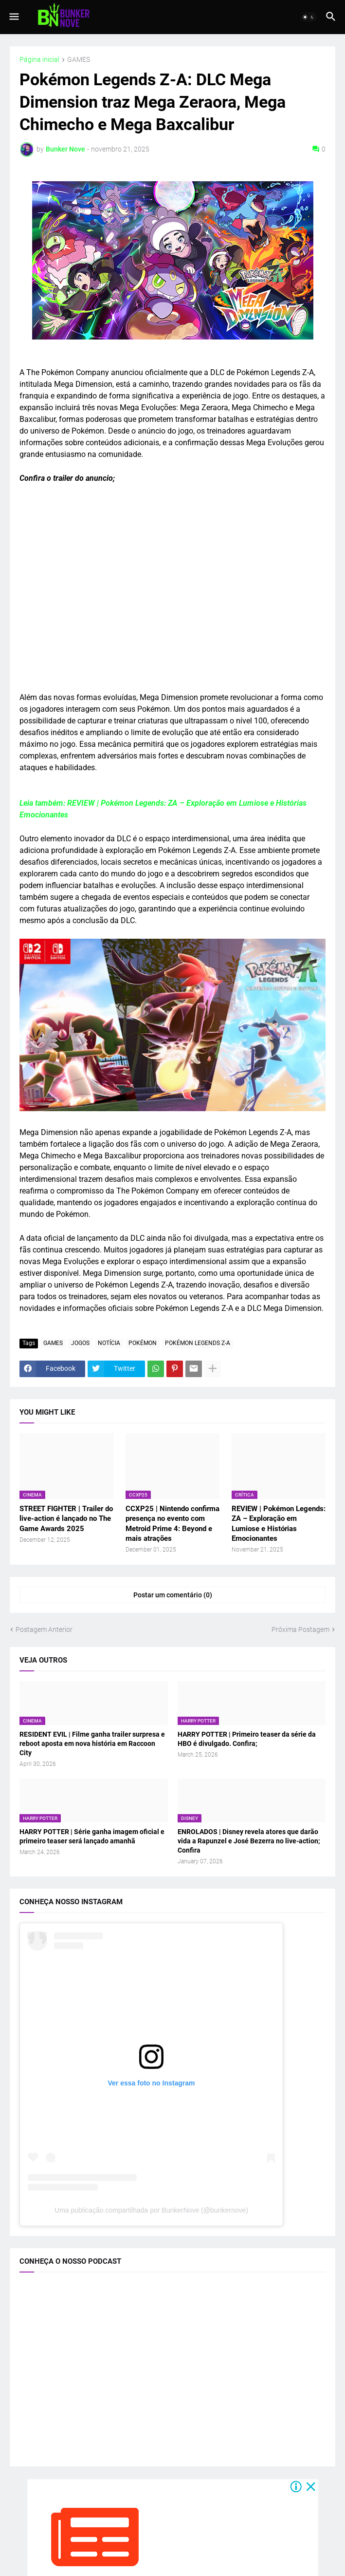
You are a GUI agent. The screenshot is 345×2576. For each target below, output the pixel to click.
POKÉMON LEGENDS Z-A (197, 1343)
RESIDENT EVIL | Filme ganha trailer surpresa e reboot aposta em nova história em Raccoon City (92, 1743)
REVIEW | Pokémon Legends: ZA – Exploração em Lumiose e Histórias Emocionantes (279, 1523)
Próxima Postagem (300, 1629)
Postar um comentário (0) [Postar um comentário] (172, 1595)
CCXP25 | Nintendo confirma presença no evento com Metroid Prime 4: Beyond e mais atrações (172, 1523)
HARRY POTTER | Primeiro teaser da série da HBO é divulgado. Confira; (247, 1738)
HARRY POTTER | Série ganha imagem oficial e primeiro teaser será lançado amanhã (91, 1836)
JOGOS (80, 1343)
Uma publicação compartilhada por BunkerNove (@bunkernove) (151, 2210)
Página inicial (39, 59)
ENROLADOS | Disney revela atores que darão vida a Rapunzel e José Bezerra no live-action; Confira (249, 1841)
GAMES (78, 59)
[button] (13, 17)
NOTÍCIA (109, 1343)
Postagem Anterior (44, 1629)
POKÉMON (142, 1343)
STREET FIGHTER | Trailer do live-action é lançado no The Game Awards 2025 (66, 1518)
